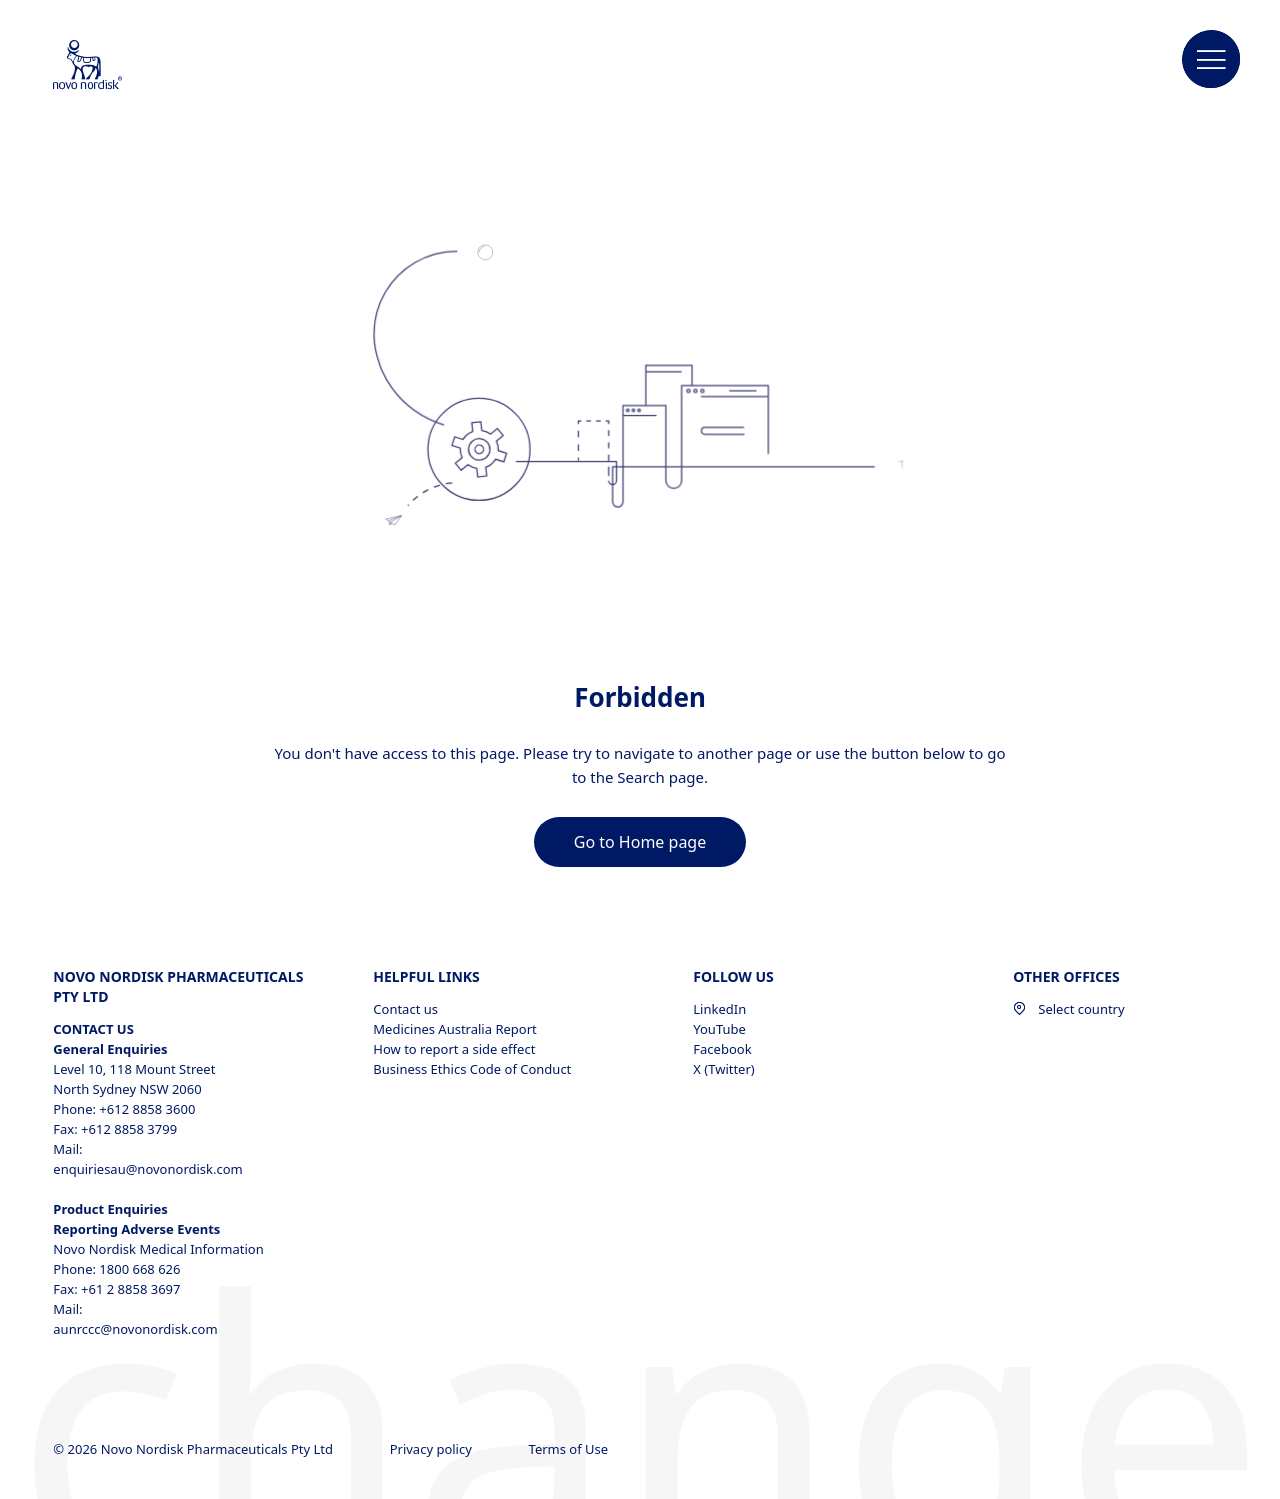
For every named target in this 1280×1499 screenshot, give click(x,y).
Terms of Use (570, 1449)
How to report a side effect (454, 1049)
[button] (1212, 60)
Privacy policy (433, 1449)
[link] (640, 842)
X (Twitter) (723, 1069)
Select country (1068, 1009)
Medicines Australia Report (454, 1029)
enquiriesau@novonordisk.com (147, 1169)
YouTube (719, 1029)
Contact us (405, 1009)
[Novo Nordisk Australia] (114, 66)
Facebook (722, 1049)
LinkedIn (719, 1009)
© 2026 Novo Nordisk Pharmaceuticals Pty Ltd (194, 1449)
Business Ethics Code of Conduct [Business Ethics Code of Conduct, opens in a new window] (472, 1069)
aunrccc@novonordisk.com (135, 1329)
